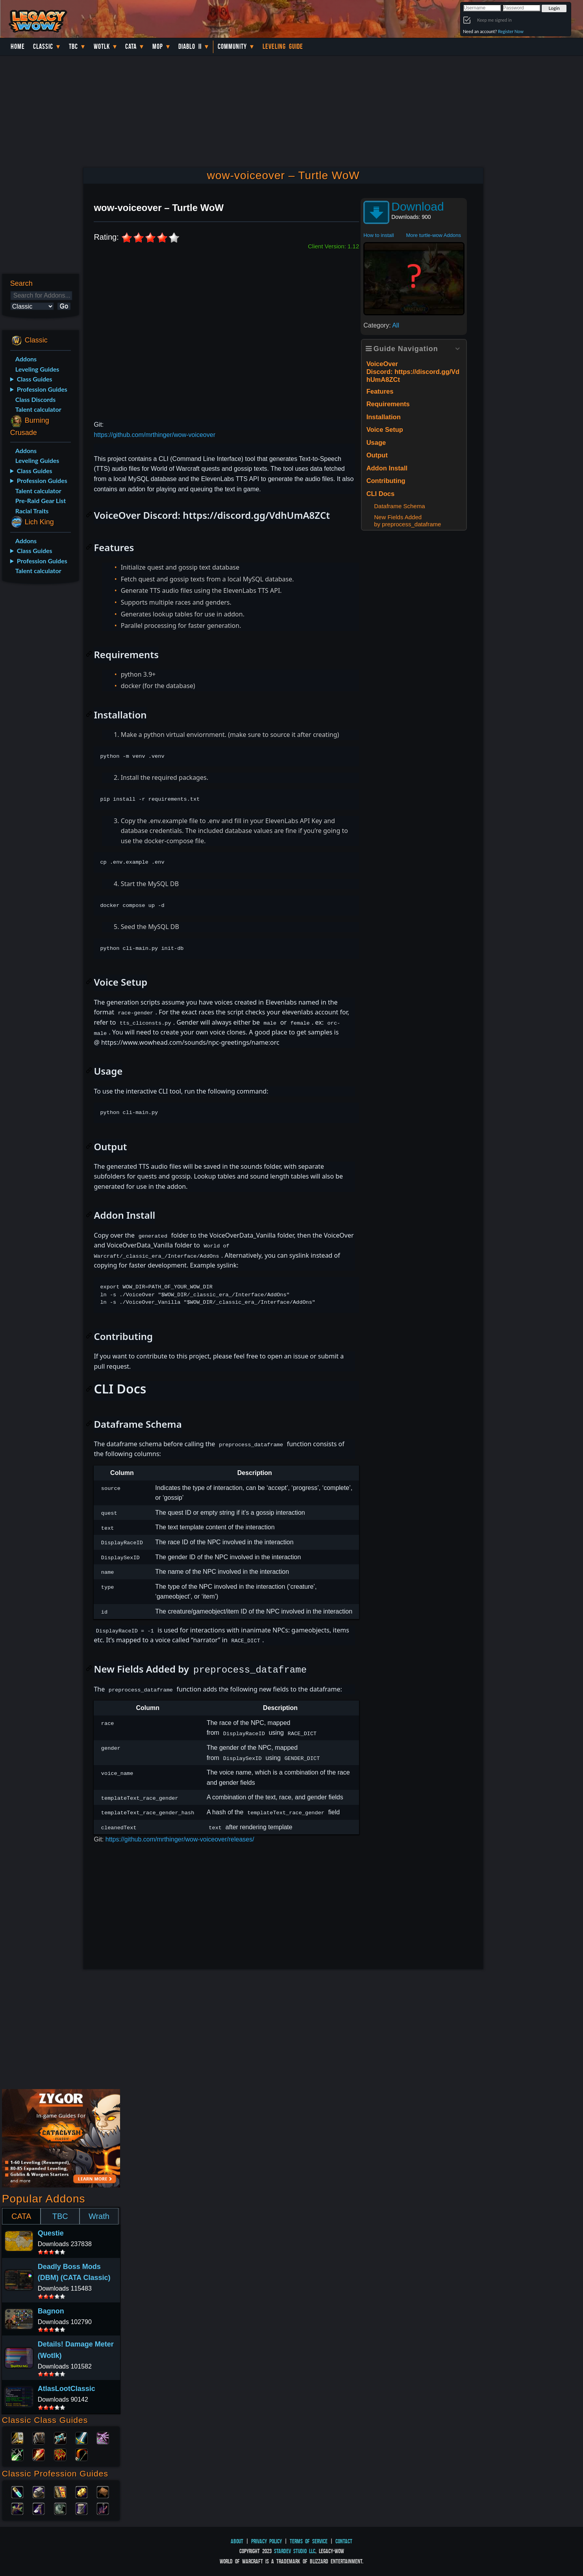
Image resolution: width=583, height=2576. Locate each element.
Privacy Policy (266, 2541)
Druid (38, 2437)
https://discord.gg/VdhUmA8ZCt (256, 515)
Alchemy (17, 2491)
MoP (157, 46)
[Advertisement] (39, 714)
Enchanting (60, 2491)
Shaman (60, 2454)
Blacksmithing (38, 2491)
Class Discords (35, 399)
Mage (38, 2454)
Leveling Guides (37, 369)
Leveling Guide (283, 46)
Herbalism (17, 2508)
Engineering (81, 2491)
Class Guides (34, 379)
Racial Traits (32, 510)
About (237, 2541)
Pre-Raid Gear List (40, 500)
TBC (73, 46)
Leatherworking (103, 2491)
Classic (43, 46)
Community (232, 46)
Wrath (99, 2216)
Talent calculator (38, 409)
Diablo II (190, 46)
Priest (60, 2437)
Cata (131, 46)
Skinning (60, 2508)
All (395, 325)
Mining (38, 2508)
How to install (378, 235)
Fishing (103, 2508)
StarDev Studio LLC (294, 2551)
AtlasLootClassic (66, 2389)
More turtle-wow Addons (433, 235)
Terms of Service (309, 2541)
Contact (343, 2541)
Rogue (17, 2454)
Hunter (81, 2454)
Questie (51, 2233)
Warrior (81, 2437)
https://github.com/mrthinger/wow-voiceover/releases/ (179, 1839)
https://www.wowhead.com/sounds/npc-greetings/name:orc (190, 1042)
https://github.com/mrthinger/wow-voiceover (154, 434)
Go (64, 306)
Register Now (511, 31)
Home (18, 46)
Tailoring (81, 2508)
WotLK (102, 46)
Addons (26, 359)
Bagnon (51, 2311)
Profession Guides (42, 389)
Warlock (103, 2437)
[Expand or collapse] (457, 349)
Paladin (17, 2437)
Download (417, 206)
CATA (21, 2216)
